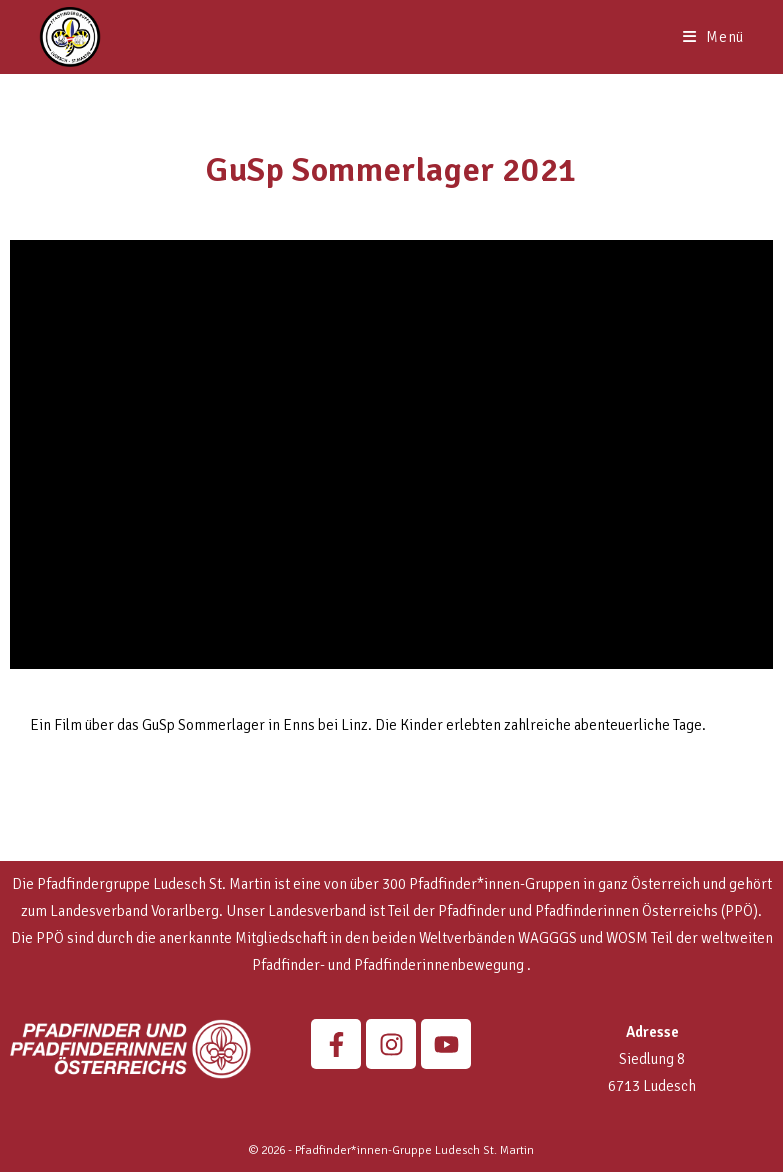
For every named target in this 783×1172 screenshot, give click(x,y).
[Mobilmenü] (713, 37)
